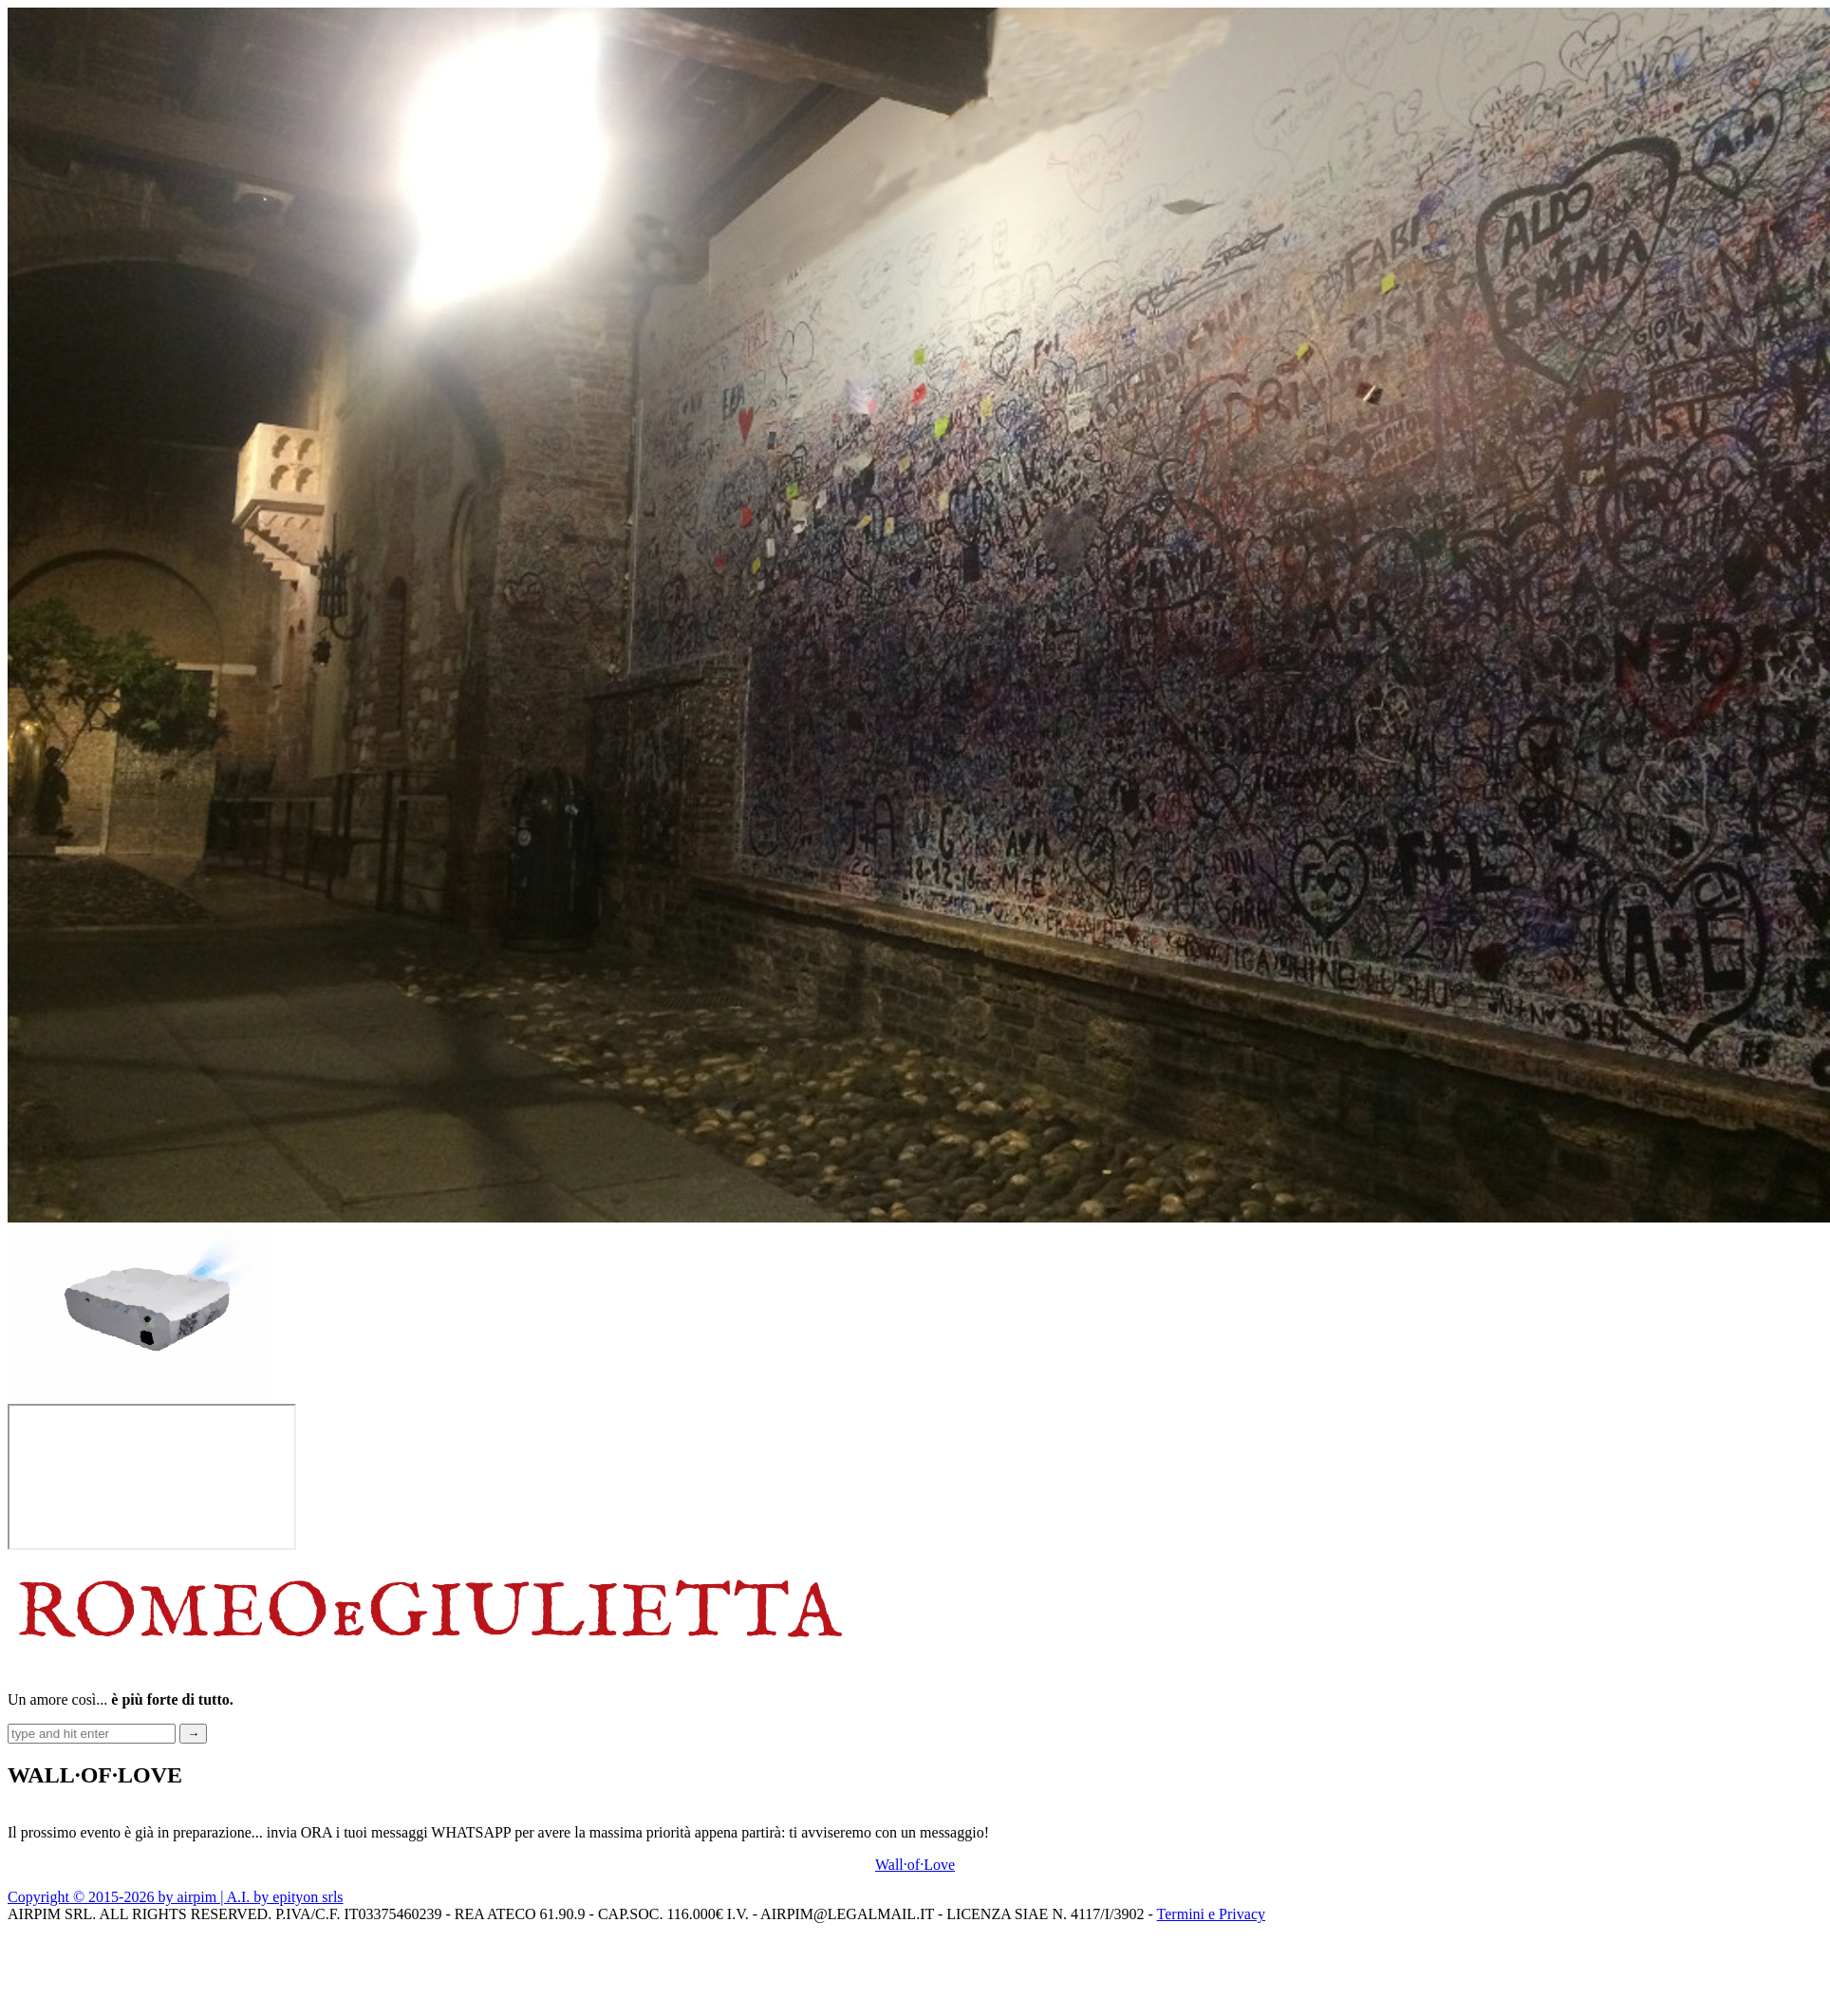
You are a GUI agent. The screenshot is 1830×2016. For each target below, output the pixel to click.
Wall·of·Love (915, 1865)
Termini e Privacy (1211, 1914)
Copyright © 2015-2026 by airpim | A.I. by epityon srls (176, 1897)
